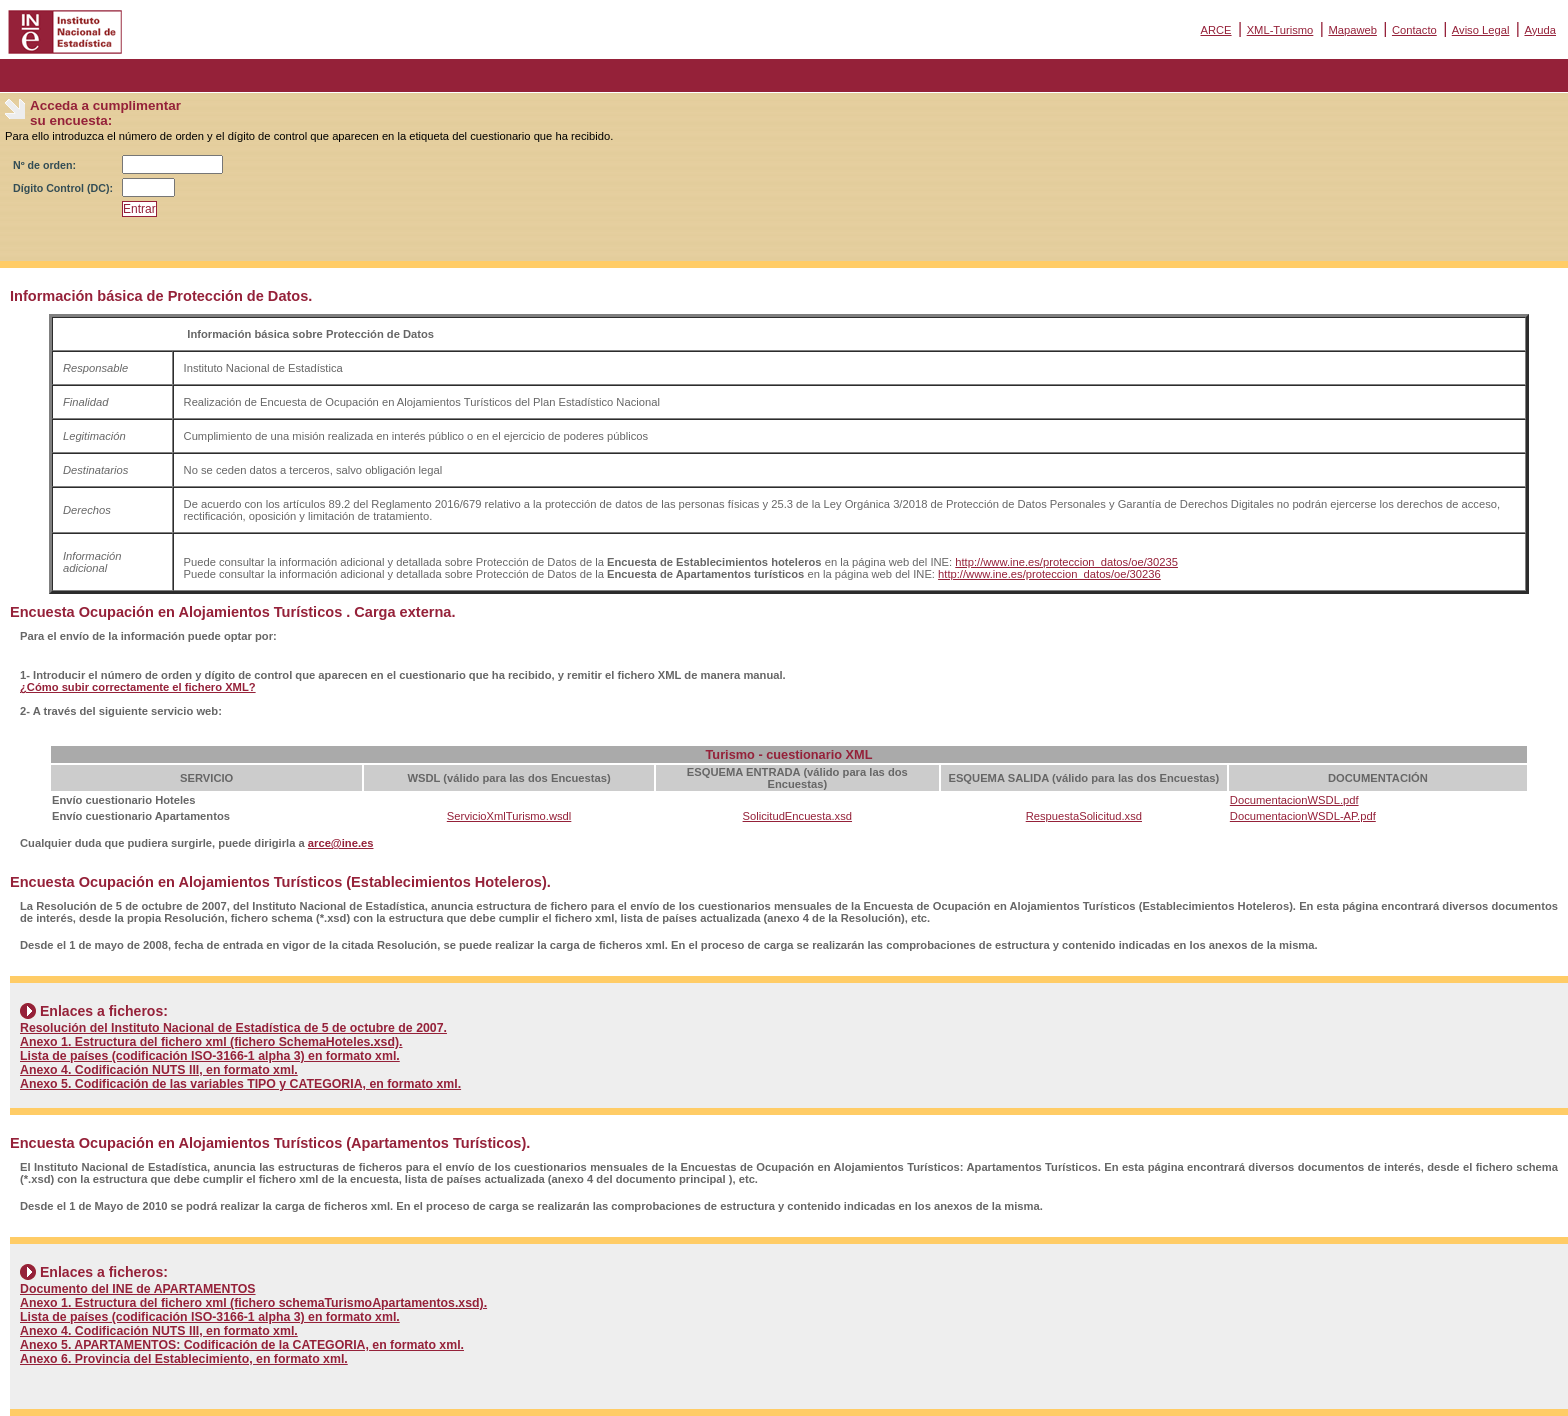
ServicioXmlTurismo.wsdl (509, 816)
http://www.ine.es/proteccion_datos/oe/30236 (1049, 574)
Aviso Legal (1481, 30)
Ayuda (1540, 30)
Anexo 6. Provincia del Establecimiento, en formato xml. (184, 1359)
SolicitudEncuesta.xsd (797, 816)
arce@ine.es (341, 843)
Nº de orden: (44, 165)
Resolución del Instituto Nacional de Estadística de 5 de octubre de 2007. (233, 1028)
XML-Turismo (1280, 30)
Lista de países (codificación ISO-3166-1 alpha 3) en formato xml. (210, 1056)
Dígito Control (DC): (63, 188)
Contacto (1414, 30)
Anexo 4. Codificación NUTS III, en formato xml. (159, 1070)
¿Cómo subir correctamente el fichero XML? (138, 687)
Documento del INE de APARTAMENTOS (138, 1289)
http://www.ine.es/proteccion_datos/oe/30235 (1066, 562)
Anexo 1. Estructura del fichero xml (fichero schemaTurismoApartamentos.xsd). (253, 1303)
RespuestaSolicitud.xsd (1084, 816)
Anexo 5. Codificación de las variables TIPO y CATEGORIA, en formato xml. (240, 1084)
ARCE (1215, 30)
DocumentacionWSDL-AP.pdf (1303, 816)
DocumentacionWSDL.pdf (1294, 800)
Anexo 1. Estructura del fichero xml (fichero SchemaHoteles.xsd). (211, 1042)
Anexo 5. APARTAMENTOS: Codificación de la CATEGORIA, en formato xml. (242, 1345)
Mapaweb (1352, 30)
